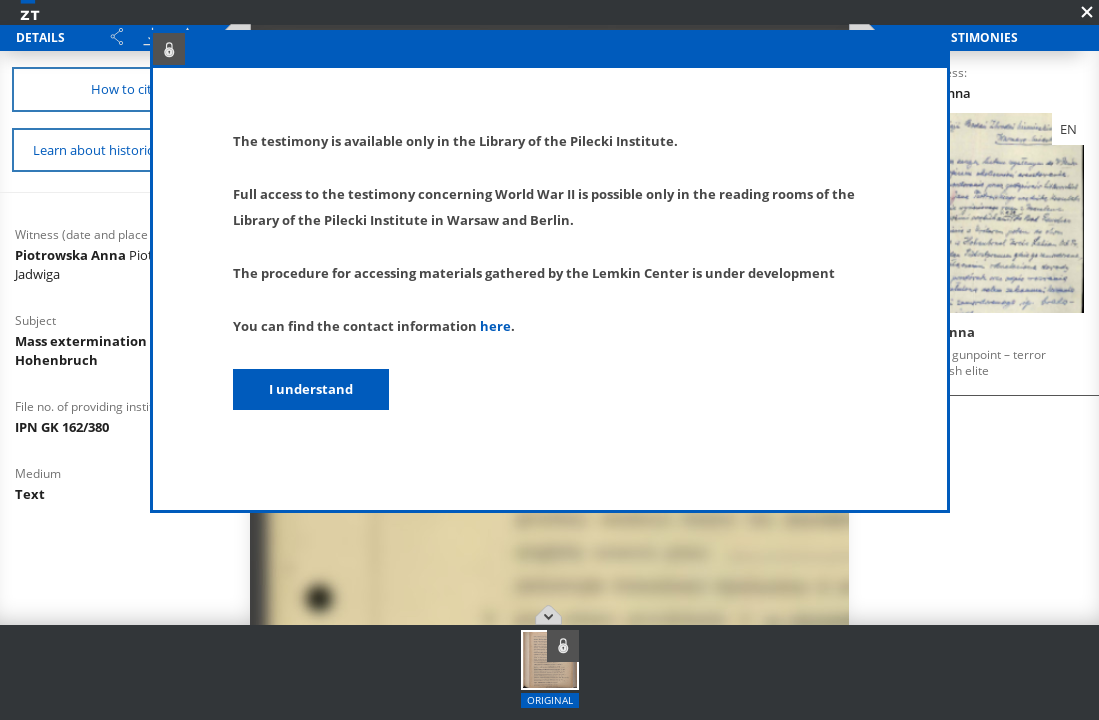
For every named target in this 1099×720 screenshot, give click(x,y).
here (495, 326)
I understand (311, 389)
